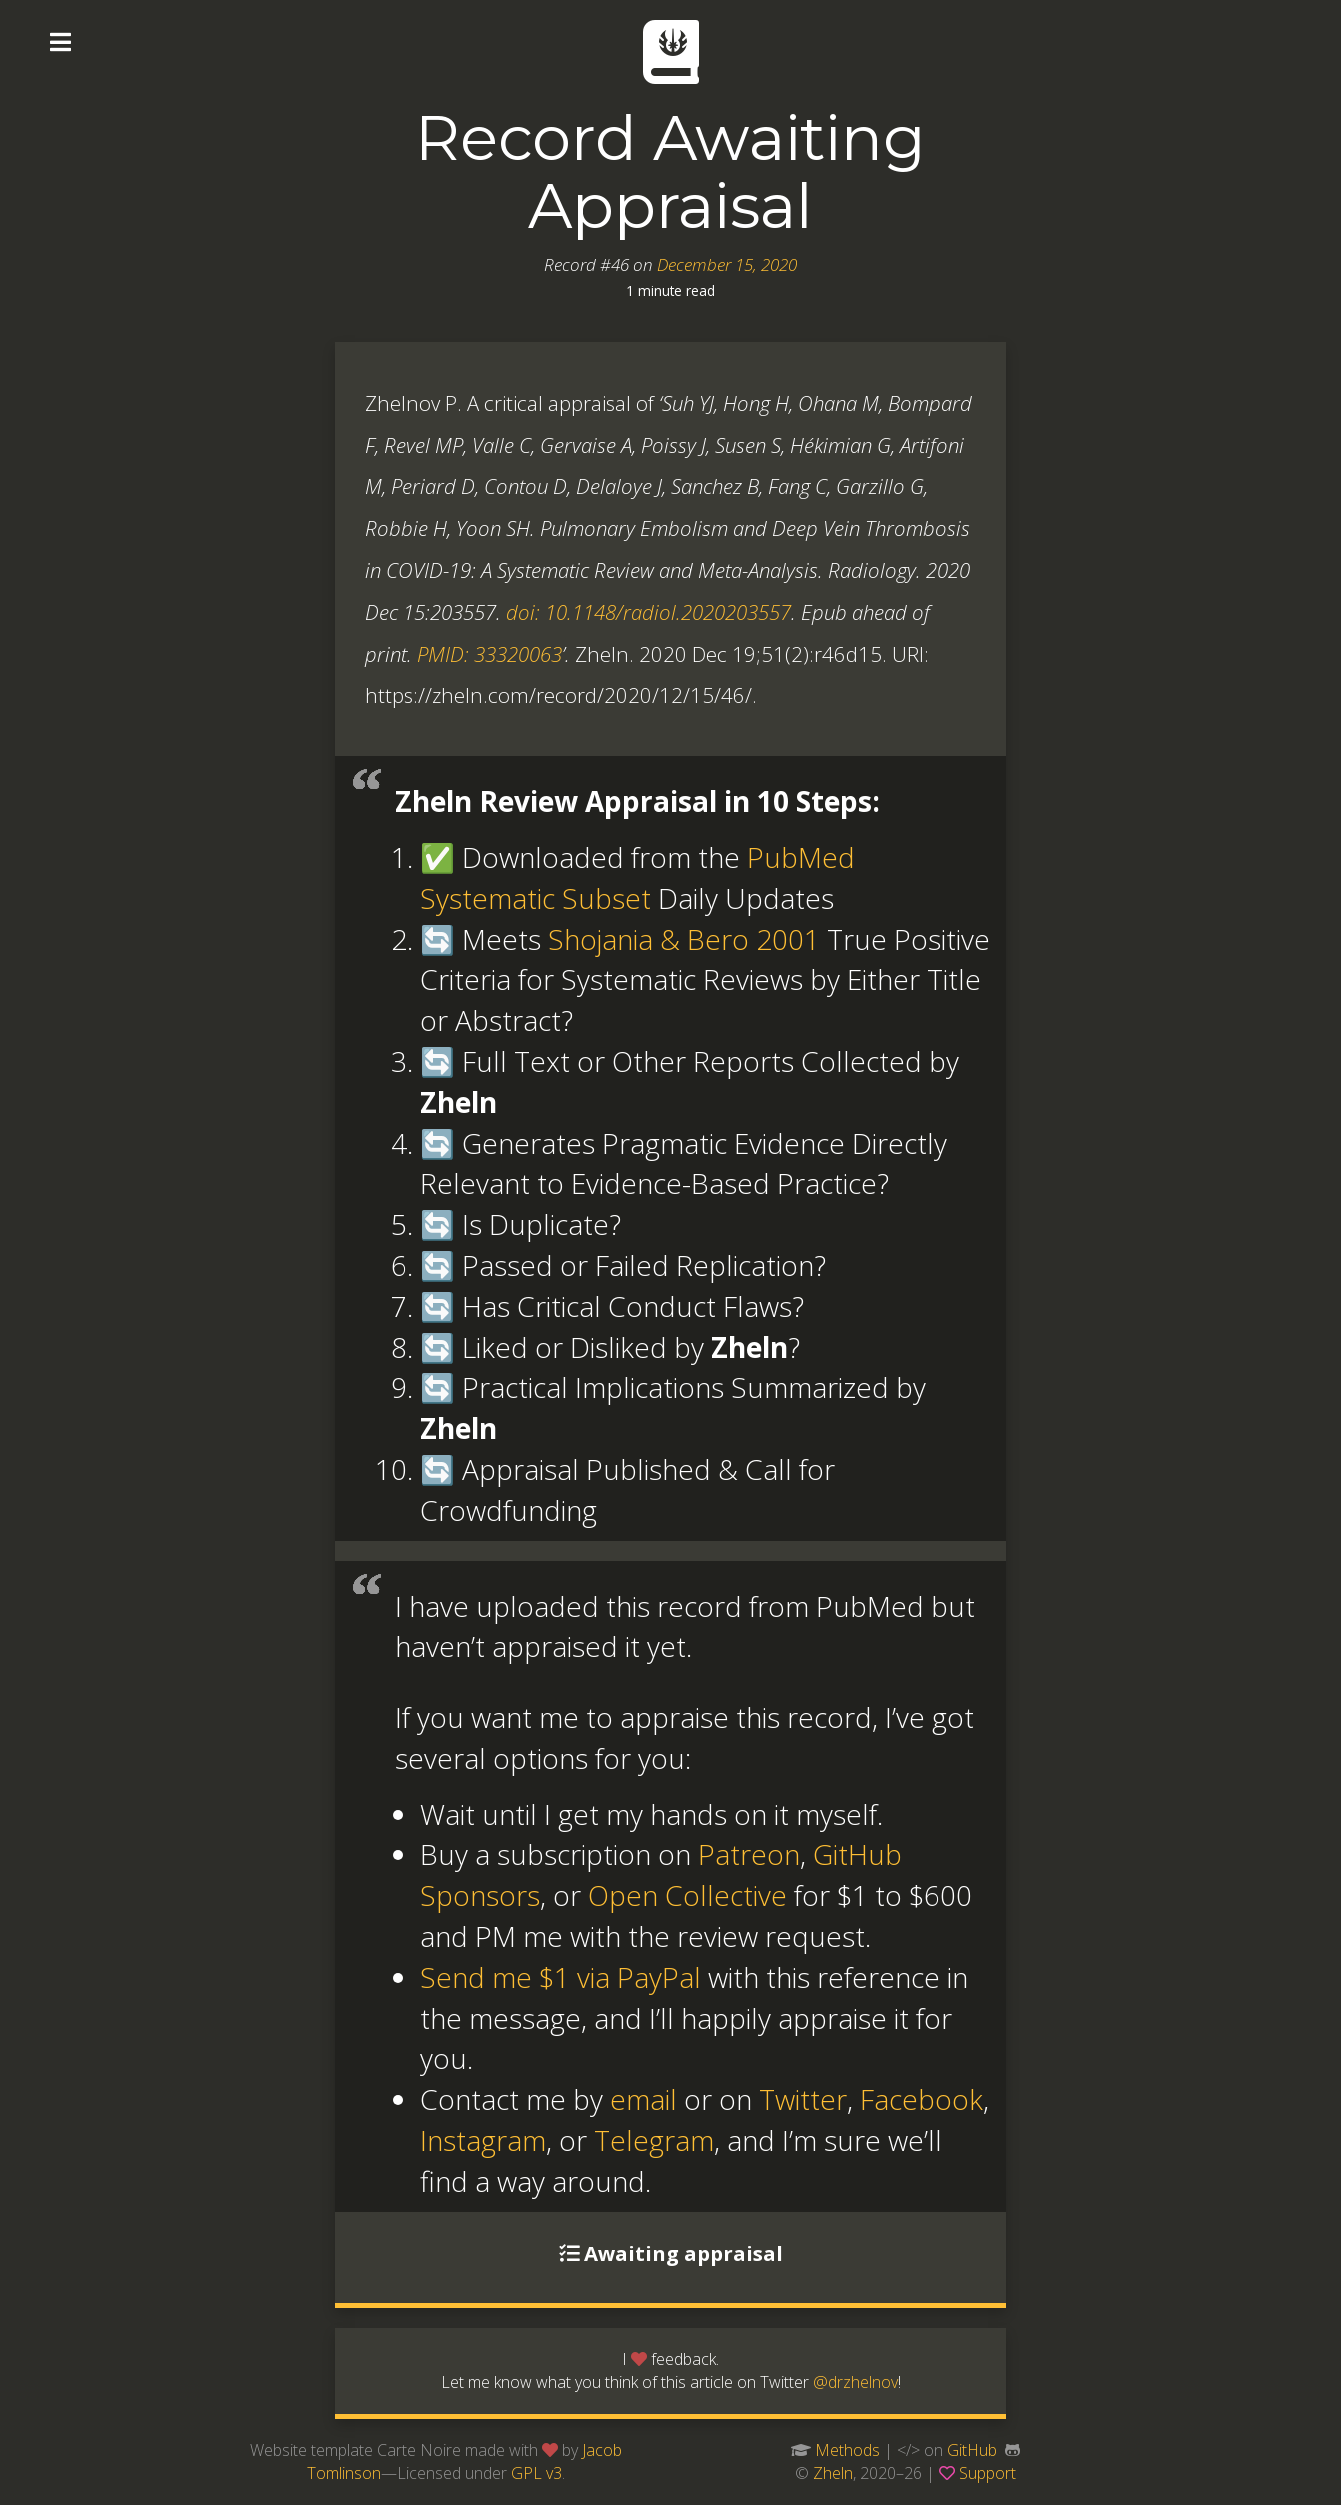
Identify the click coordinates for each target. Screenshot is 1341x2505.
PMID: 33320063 (489, 654)
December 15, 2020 (727, 264)
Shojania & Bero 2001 (684, 939)
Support (987, 2473)
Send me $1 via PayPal (560, 1977)
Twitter (803, 2099)
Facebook (921, 2099)
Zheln (833, 2473)
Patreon (749, 1854)
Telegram (654, 2140)
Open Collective (687, 1895)
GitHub (972, 2450)
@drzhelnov (855, 2382)
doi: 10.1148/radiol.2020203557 (648, 612)
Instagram (483, 2140)
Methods (847, 2450)
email (643, 2099)
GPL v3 (536, 2473)
